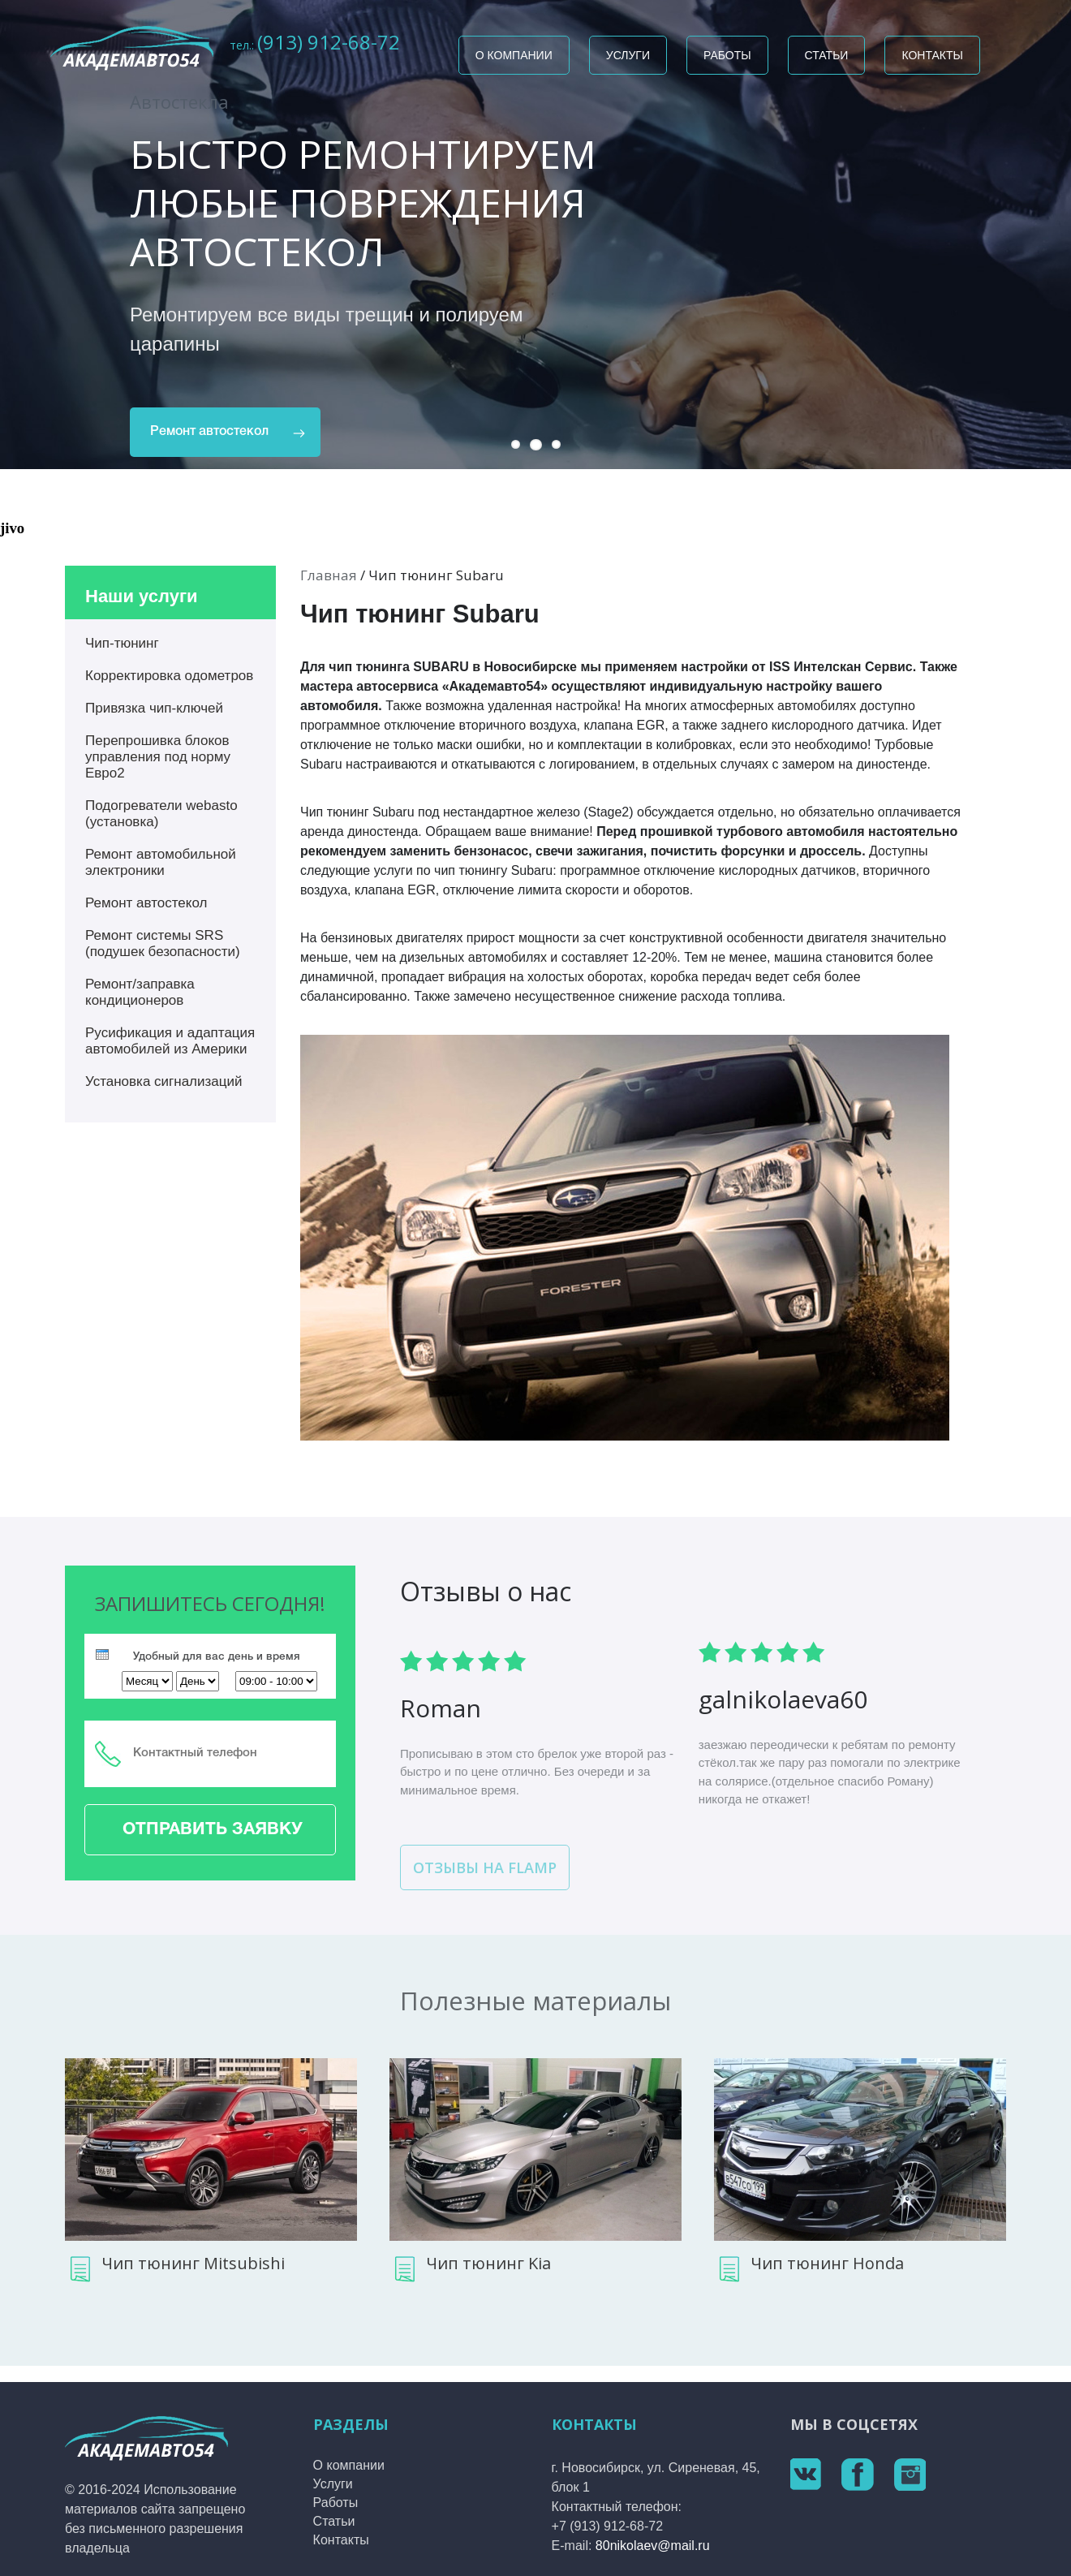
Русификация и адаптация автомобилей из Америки (170, 1041)
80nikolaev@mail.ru (653, 2545)
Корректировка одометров (169, 675)
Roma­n (440, 1708)
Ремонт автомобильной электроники (160, 862)
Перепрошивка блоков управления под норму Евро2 (157, 757)
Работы (727, 55)
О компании (514, 55)
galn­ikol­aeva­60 (783, 1699)
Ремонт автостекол (209, 431)
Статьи (827, 55)
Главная (328, 575)
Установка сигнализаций (164, 1081)
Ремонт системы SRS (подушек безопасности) (162, 943)
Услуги (628, 55)
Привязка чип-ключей (154, 708)
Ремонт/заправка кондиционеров (140, 992)
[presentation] (102, 1654)
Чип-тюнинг (122, 643)
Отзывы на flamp (485, 1867)
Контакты (932, 55)
